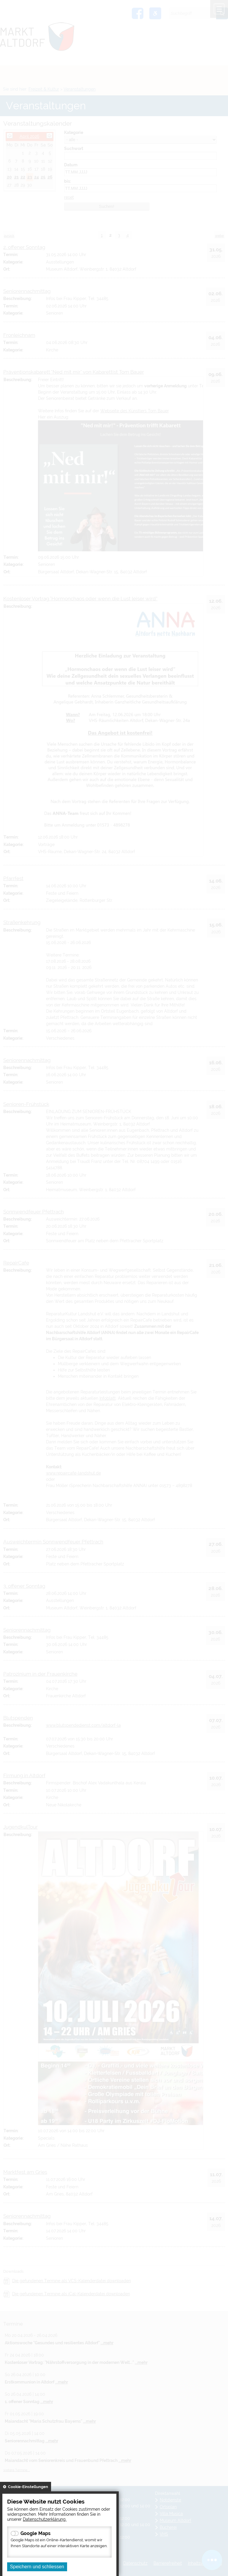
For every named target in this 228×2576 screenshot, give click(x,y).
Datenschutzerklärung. (44, 2519)
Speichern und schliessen (37, 2566)
